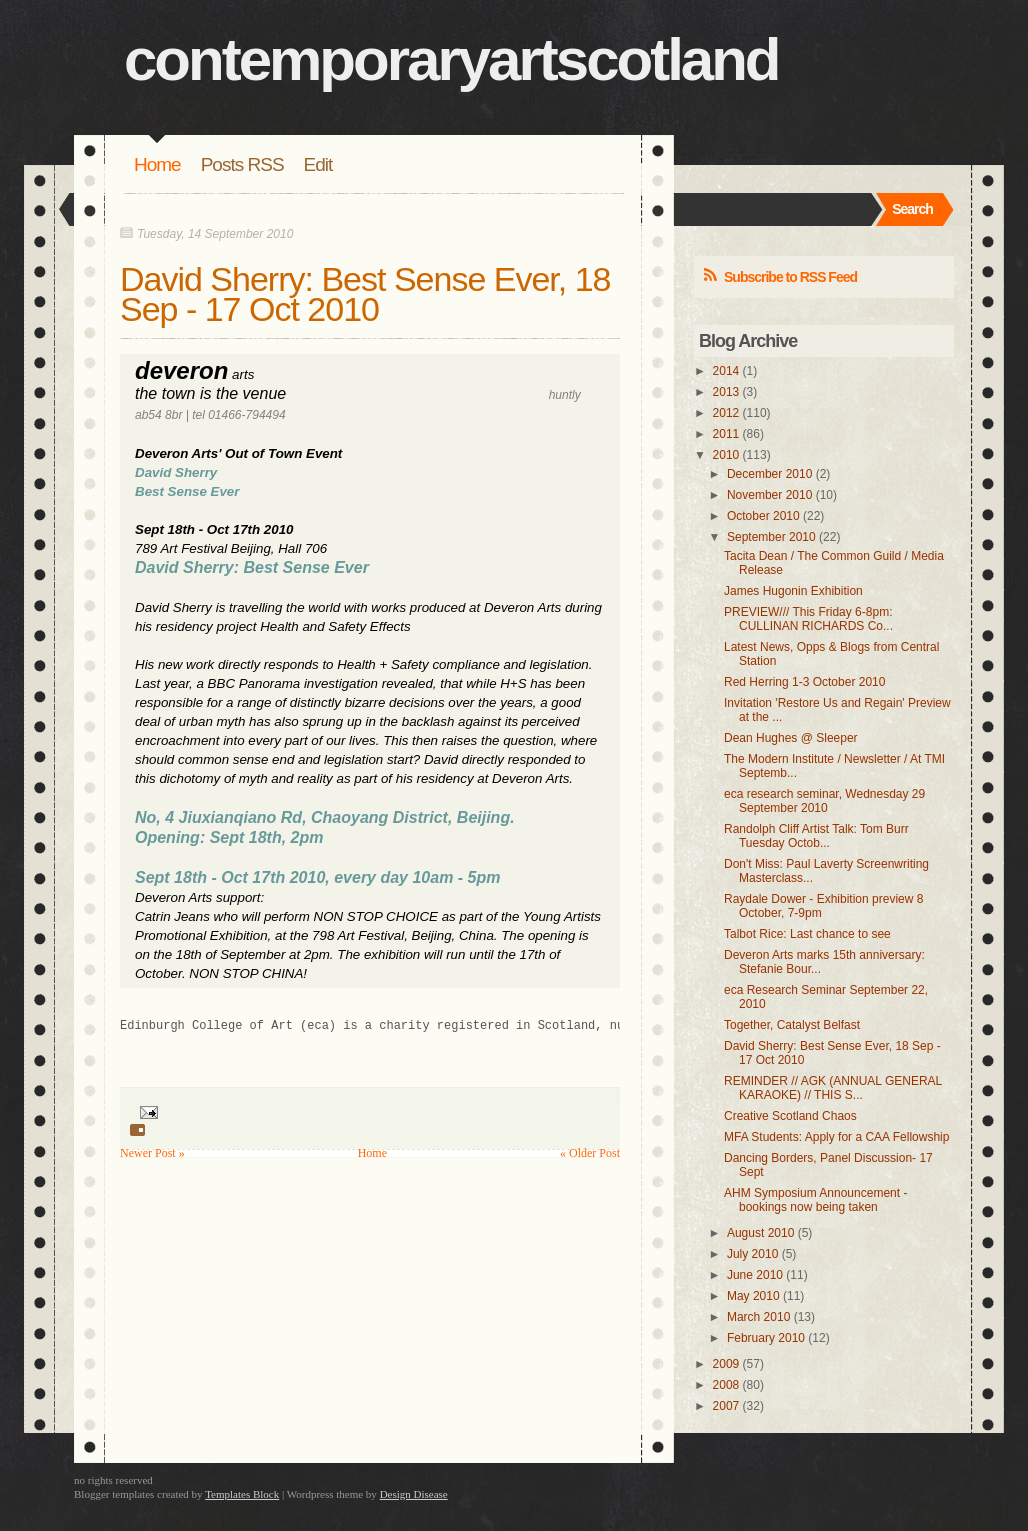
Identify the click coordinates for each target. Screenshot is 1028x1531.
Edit (318, 164)
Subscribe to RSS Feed (790, 277)
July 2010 (752, 1254)
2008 (726, 1385)
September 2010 (771, 537)
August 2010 (760, 1233)
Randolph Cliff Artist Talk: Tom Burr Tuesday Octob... (816, 836)
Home (157, 164)
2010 (726, 455)
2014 (726, 371)
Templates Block (242, 1494)
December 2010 (769, 474)
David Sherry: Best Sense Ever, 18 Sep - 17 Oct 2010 (365, 294)
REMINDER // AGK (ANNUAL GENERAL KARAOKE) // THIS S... (833, 1088)
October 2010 (763, 516)
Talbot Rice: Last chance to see (807, 934)
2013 (726, 392)
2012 (726, 413)
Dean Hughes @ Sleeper (791, 738)
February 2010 (766, 1338)
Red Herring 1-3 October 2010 (804, 682)
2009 (726, 1364)
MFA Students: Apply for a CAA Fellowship (836, 1137)
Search (912, 209)
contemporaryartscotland (451, 59)
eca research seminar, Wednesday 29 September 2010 (824, 801)
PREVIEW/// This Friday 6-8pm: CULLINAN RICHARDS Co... (808, 619)
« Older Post (590, 1153)
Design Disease (414, 1494)
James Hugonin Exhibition (793, 591)
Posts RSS (242, 164)
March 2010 (758, 1317)
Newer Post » (152, 1153)
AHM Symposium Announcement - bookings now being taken (815, 1200)
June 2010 (755, 1275)
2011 (726, 434)
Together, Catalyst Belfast (792, 1025)
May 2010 (753, 1296)
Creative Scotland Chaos (790, 1116)
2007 (726, 1406)
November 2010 (769, 495)
